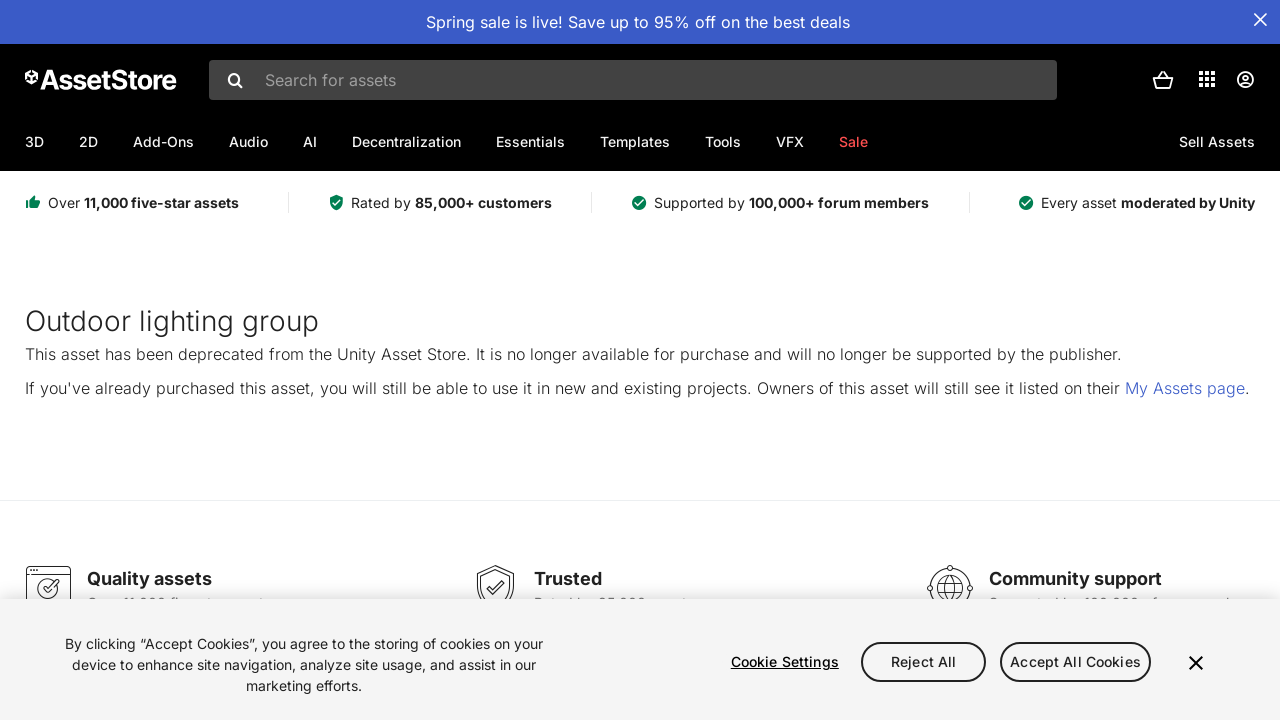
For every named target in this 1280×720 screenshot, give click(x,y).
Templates (635, 141)
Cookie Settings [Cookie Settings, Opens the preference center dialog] (785, 661)
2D (88, 141)
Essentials (530, 141)
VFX (790, 141)
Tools (723, 141)
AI (310, 141)
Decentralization (406, 141)
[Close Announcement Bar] (1260, 20)
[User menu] (1245, 80)
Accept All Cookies (1075, 661)
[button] (1163, 80)
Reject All (923, 661)
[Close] (1196, 663)
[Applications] (1207, 79)
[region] (640, 659)
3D (34, 141)
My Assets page (1185, 388)
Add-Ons (163, 141)
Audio (248, 141)
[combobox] (633, 80)
